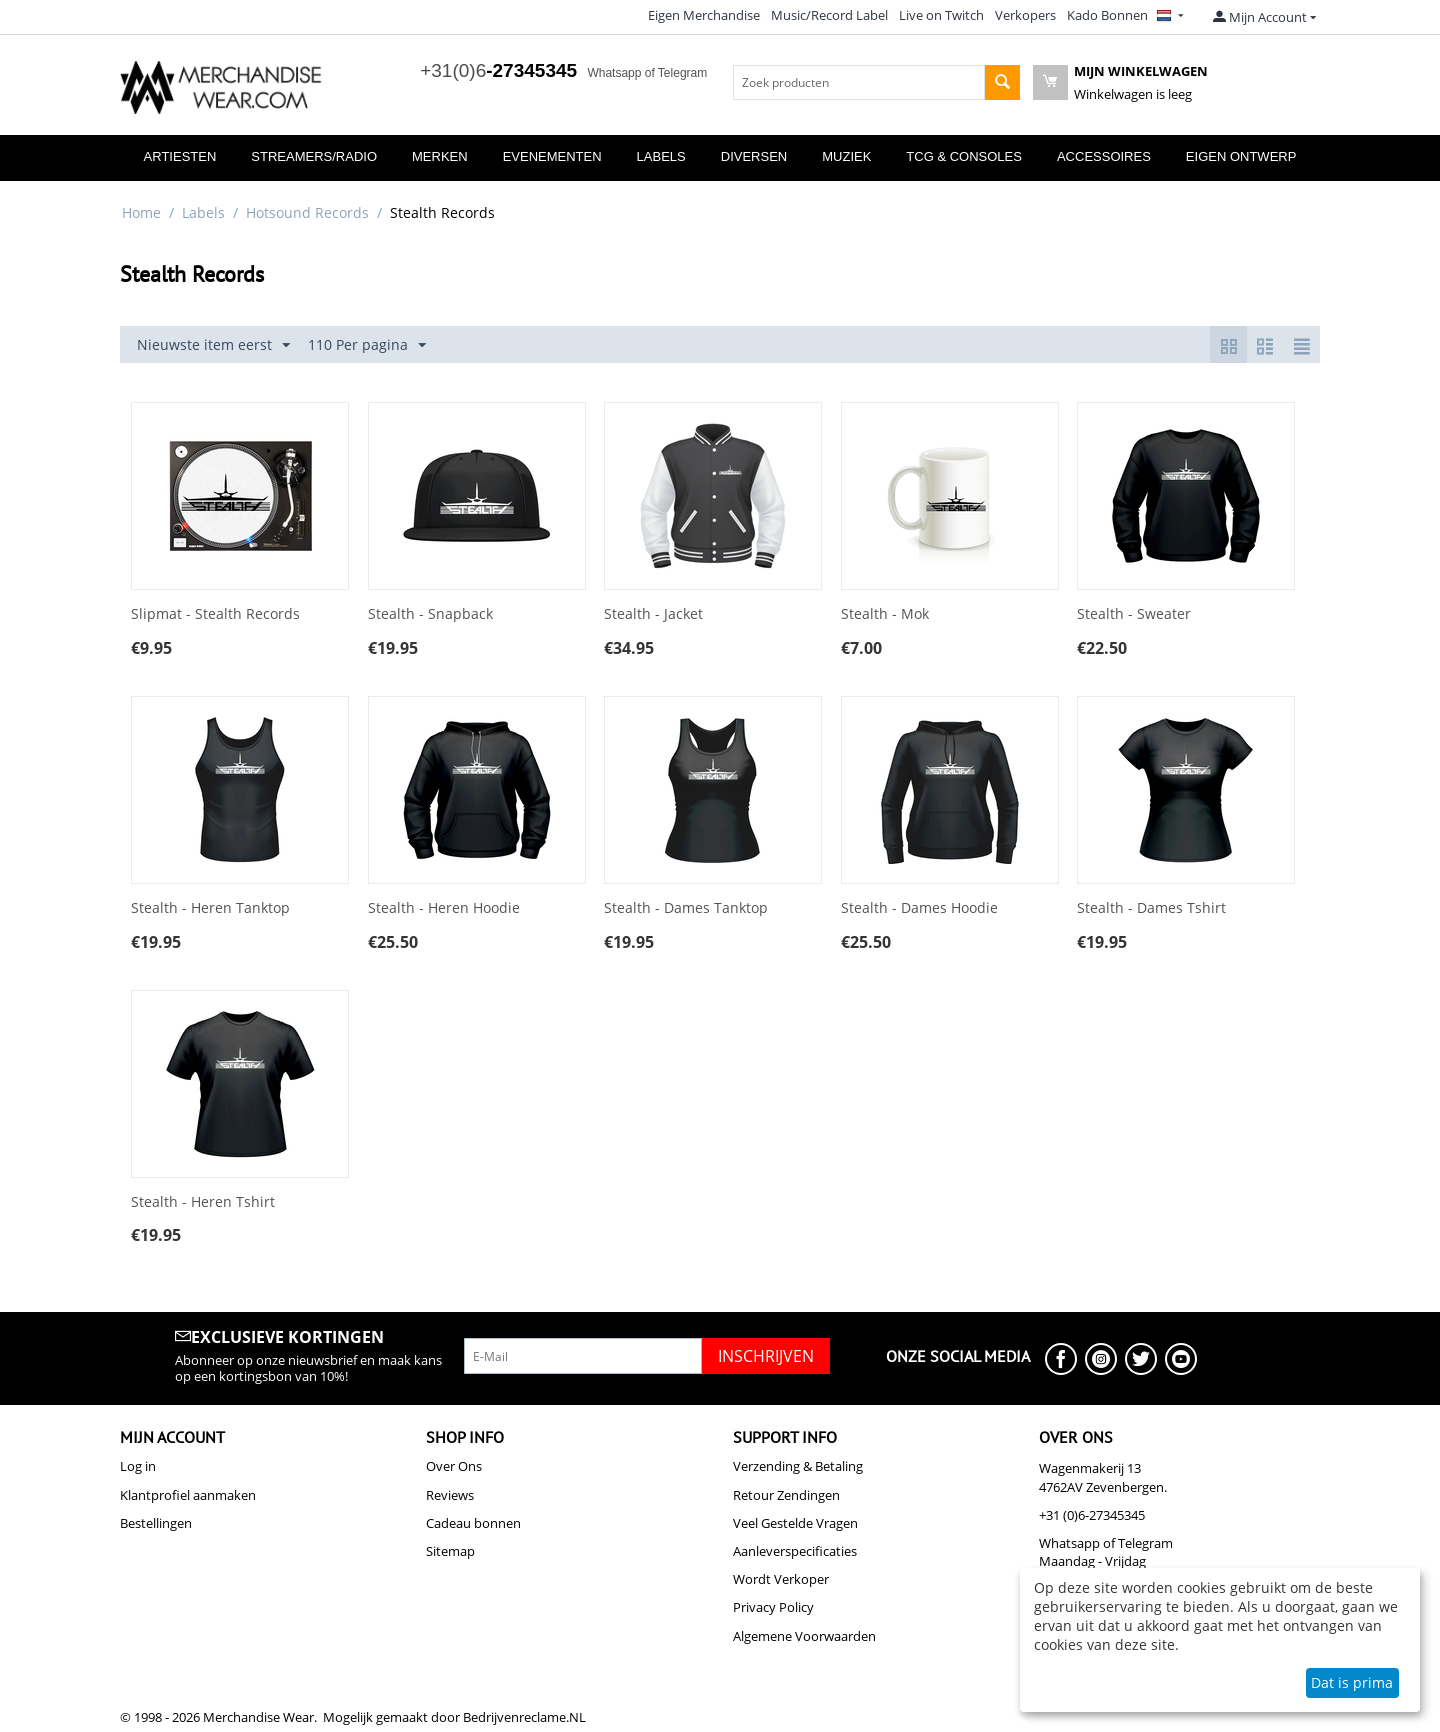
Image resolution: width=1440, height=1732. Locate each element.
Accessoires (1104, 156)
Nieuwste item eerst (213, 345)
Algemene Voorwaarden (804, 1636)
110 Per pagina (367, 345)
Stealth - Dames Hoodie (919, 908)
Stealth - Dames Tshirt (1151, 908)
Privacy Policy (773, 1607)
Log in (138, 1466)
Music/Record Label (829, 15)
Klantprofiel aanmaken (188, 1495)
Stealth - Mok (885, 614)
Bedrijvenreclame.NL (524, 1717)
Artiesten (180, 156)
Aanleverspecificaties (795, 1551)
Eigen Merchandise (704, 15)
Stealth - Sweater (1134, 614)
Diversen (754, 156)
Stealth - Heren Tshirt (203, 1202)
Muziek (846, 156)
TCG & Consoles (964, 156)
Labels (661, 156)
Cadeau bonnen (473, 1523)
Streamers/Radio (314, 156)
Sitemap (450, 1551)
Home (141, 212)
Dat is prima (1352, 1682)
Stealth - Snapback (430, 614)
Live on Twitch (941, 15)
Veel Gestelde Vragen (795, 1523)
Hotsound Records (307, 212)
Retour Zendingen (786, 1495)
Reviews (450, 1495)
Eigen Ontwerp (1241, 156)
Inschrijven (766, 1356)
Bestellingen (156, 1523)
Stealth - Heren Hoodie (444, 908)
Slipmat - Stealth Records (215, 614)
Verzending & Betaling (798, 1466)
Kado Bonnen (1107, 15)
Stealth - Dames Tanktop (686, 908)
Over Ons (454, 1466)
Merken (440, 156)
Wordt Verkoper (781, 1579)
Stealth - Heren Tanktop (210, 908)
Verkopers (1025, 15)
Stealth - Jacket (653, 614)
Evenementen (552, 156)
